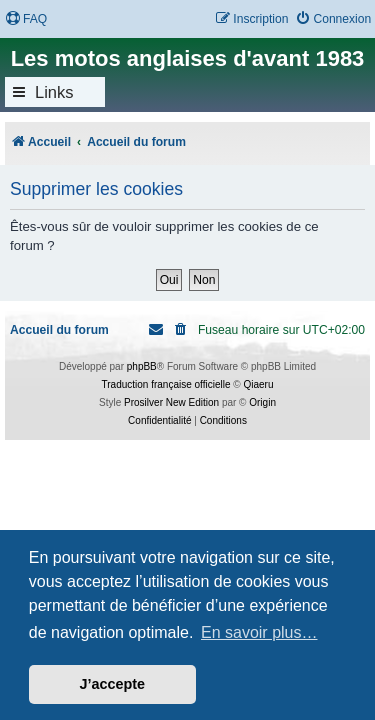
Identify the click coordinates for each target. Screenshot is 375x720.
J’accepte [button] (113, 684)
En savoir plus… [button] (259, 632)
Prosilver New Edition (171, 402)
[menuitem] (26, 19)
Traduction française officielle (166, 384)
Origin (262, 402)
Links (54, 92)
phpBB (142, 366)
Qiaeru (258, 384)
